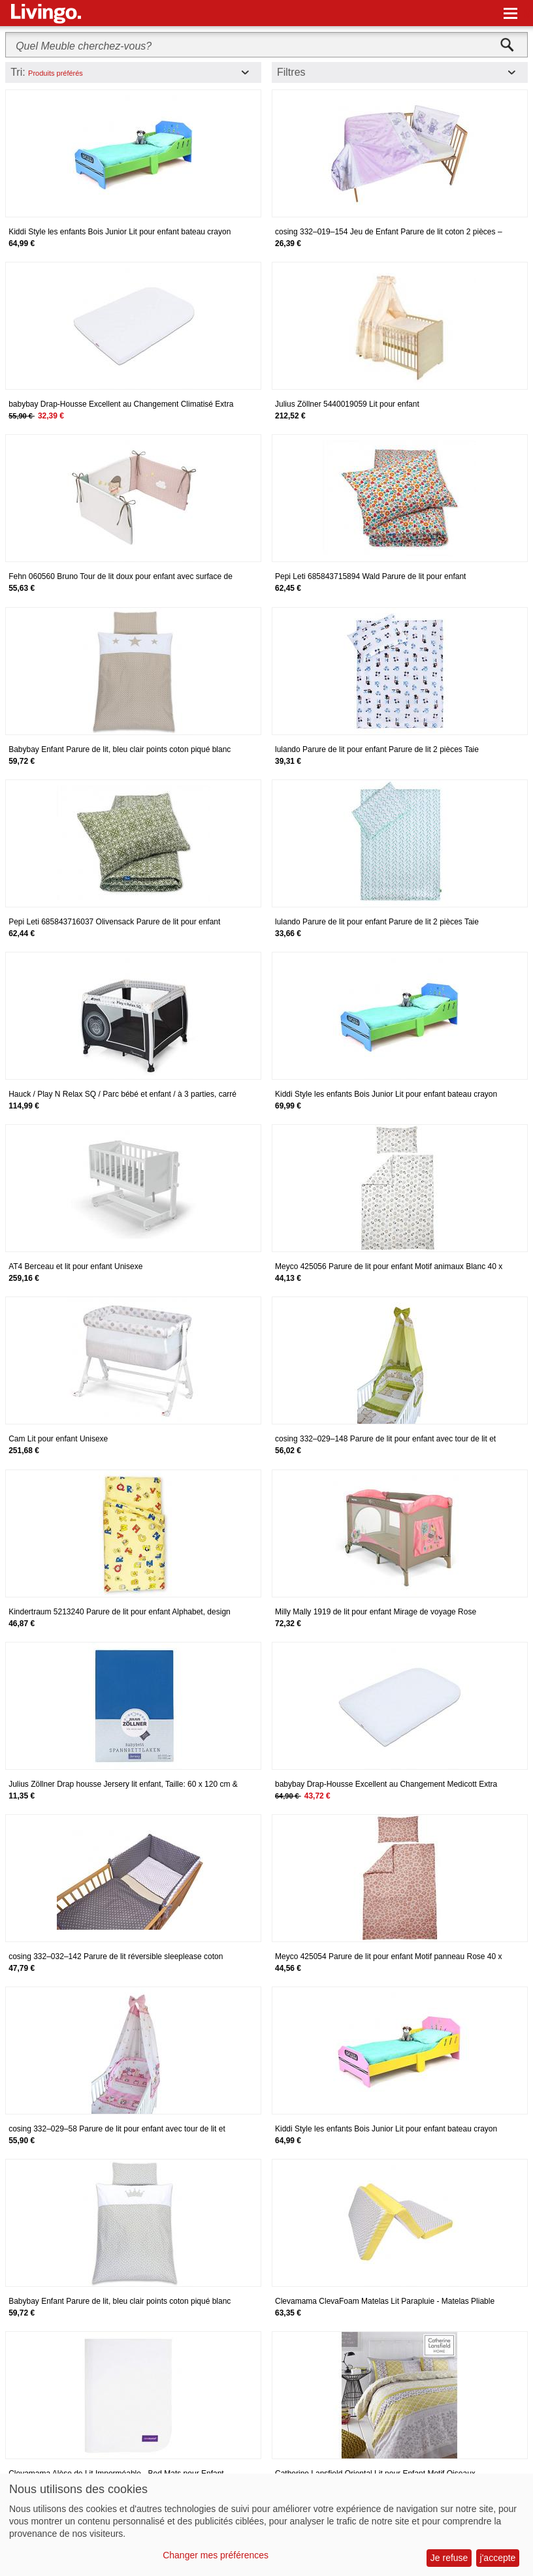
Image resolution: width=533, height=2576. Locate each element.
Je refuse (449, 2557)
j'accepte (498, 2557)
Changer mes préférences (215, 2555)
